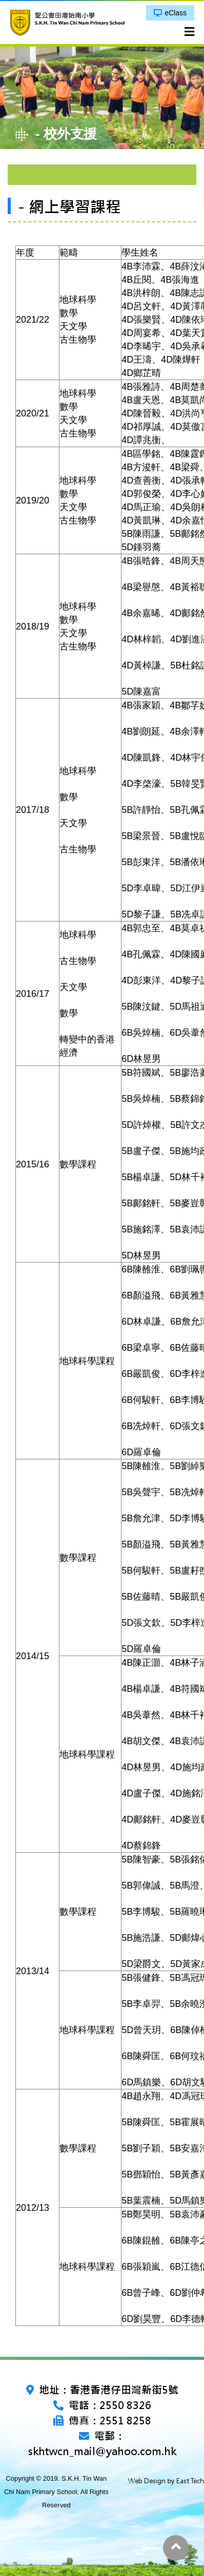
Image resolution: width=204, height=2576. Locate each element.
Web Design (147, 2481)
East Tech (190, 2481)
